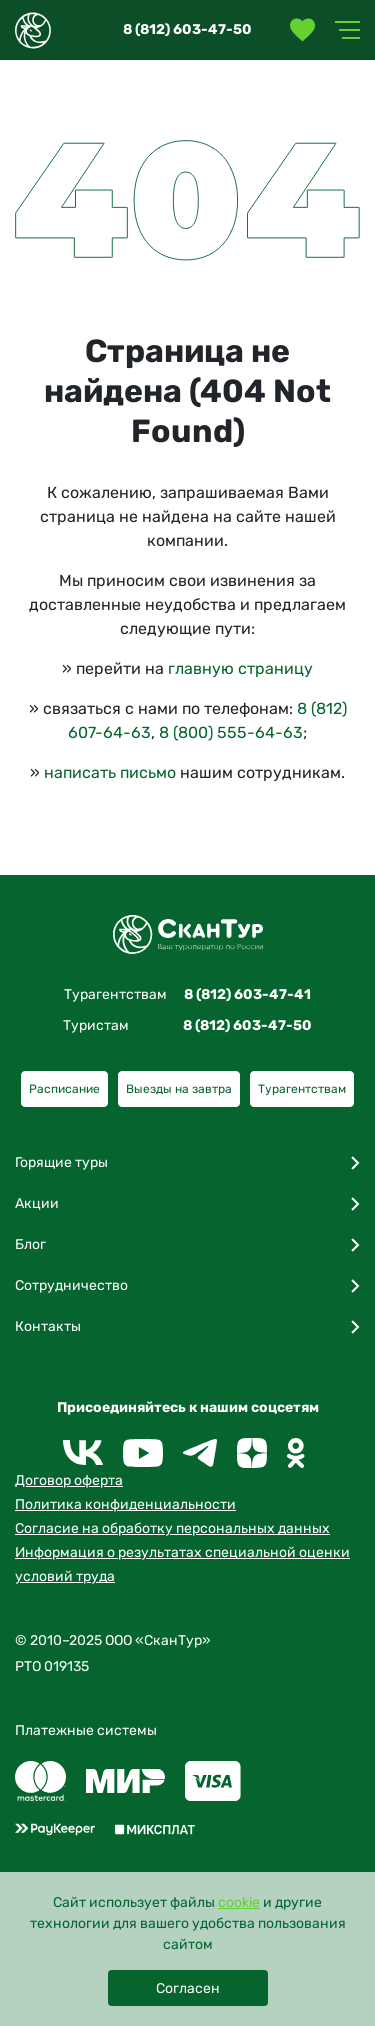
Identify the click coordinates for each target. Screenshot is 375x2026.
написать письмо (110, 772)
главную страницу (240, 668)
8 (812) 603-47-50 (187, 29)
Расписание (64, 1089)
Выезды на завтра (179, 1089)
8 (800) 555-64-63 (231, 732)
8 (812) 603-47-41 (247, 994)
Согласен (188, 1988)
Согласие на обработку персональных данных (172, 1528)
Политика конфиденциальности (125, 1504)
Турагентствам (302, 1089)
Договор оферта (69, 1480)
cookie (239, 1902)
